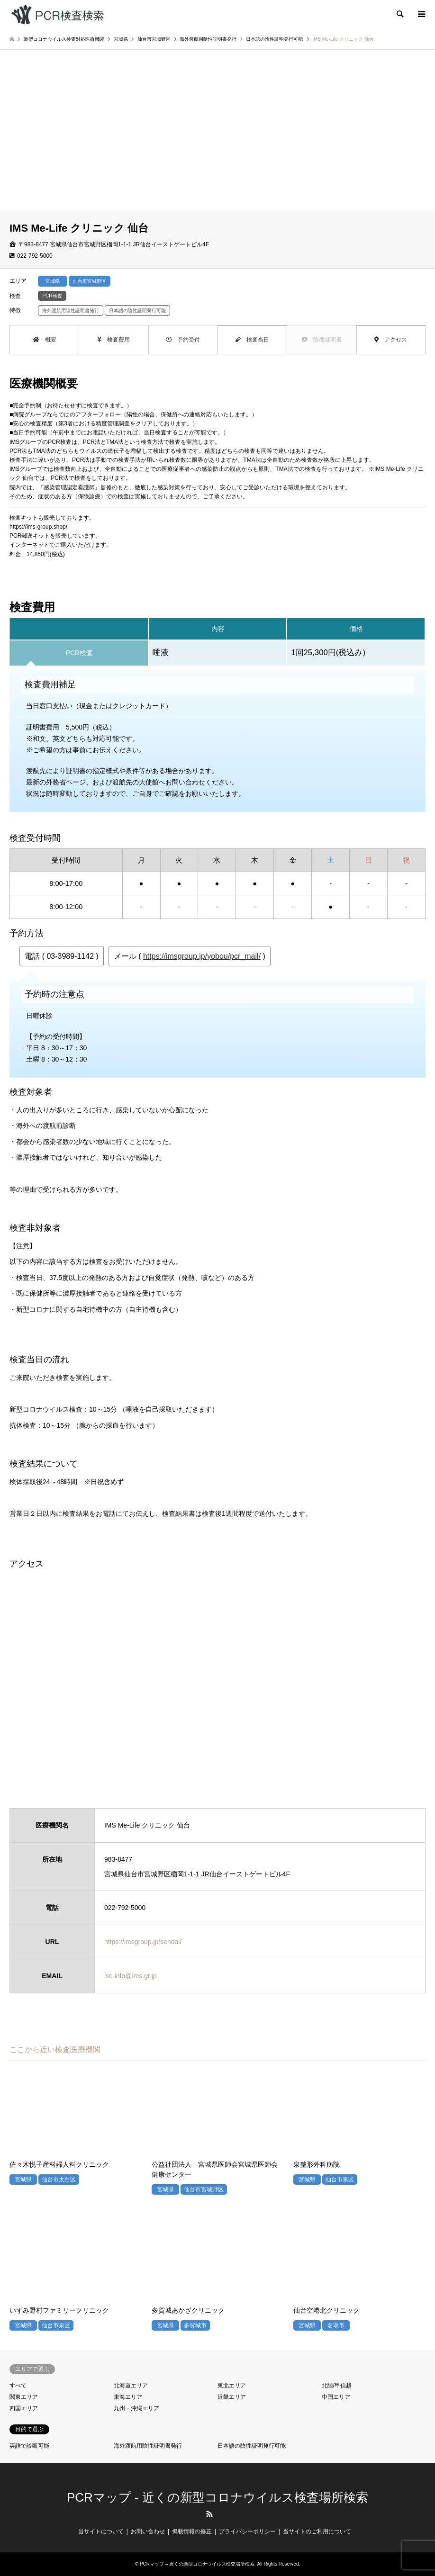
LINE (225, 2514)
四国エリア (23, 2408)
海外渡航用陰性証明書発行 (148, 2445)
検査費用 (113, 339)
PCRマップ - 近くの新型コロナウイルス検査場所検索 (217, 2497)
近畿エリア (232, 2397)
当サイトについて (101, 2531)
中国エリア (336, 2397)
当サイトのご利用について (317, 2531)
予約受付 (183, 339)
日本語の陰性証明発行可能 (252, 2445)
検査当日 (252, 339)
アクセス (390, 339)
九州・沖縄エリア (136, 2408)
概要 (44, 339)
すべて (18, 2385)
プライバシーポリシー (247, 2531)
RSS (209, 2514)
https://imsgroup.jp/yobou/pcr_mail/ (202, 956)
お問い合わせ (148, 2531)
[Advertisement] (217, 139)
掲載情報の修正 (192, 2531)
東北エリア (232, 2385)
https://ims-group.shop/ (38, 526)
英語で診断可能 (29, 2445)
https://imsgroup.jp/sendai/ (142, 1942)
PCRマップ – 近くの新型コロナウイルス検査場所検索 (197, 2564)
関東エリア (23, 2397)
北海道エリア (131, 2385)
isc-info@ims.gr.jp (130, 1976)
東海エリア (128, 2397)
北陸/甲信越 (337, 2385)
